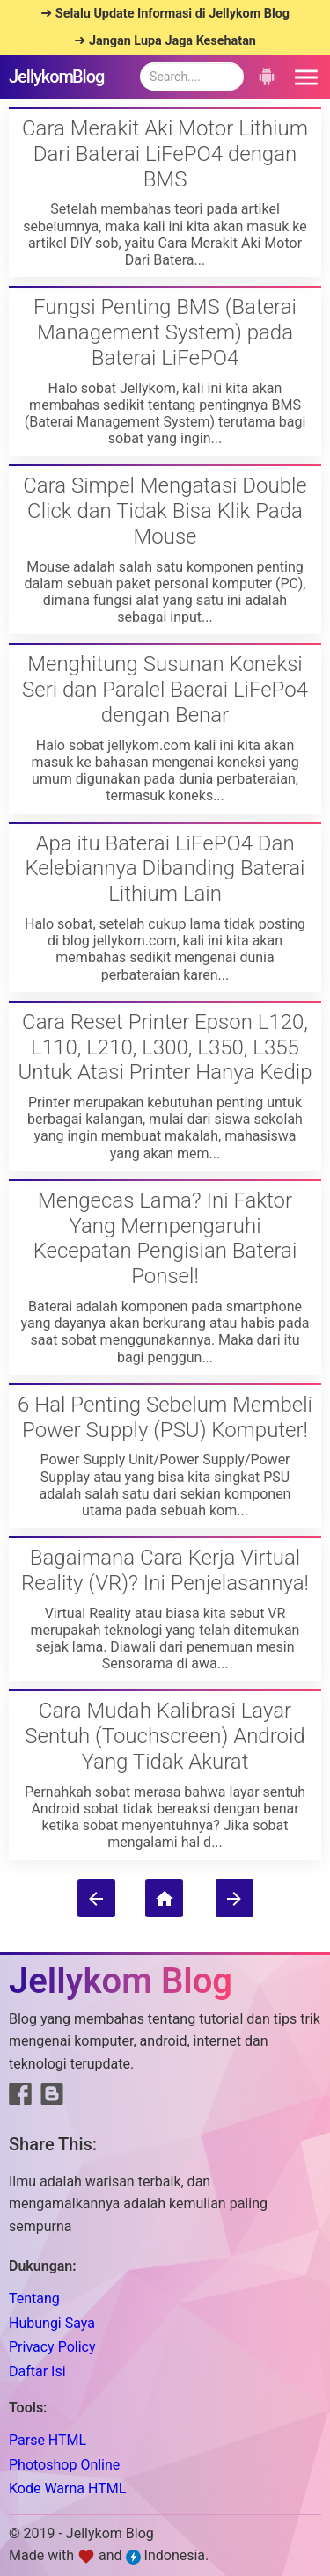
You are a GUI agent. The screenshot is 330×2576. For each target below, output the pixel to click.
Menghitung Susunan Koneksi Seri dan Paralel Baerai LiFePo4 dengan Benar (165, 689)
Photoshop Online (64, 2464)
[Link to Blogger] (52, 2098)
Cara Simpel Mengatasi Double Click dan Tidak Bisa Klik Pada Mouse (165, 511)
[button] (303, 77)
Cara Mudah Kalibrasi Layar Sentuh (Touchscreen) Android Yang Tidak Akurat (164, 1736)
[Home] (164, 1898)
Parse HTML (47, 2440)
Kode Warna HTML (67, 2488)
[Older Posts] (234, 1898)
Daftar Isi (37, 2371)
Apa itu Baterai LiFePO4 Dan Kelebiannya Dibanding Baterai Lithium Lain (164, 869)
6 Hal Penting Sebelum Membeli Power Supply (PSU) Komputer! (165, 1417)
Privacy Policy (52, 2347)
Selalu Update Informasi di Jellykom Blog (172, 13)
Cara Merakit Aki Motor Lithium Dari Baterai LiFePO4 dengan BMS (165, 154)
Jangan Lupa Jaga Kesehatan (172, 40)
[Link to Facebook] (20, 2097)
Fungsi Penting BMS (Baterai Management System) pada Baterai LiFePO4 (165, 332)
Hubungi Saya (52, 2323)
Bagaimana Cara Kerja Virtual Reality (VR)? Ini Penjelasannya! (165, 1570)
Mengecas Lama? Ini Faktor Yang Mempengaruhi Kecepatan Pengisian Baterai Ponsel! (165, 1238)
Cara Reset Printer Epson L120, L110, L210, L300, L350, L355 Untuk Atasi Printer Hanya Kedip (165, 1047)
